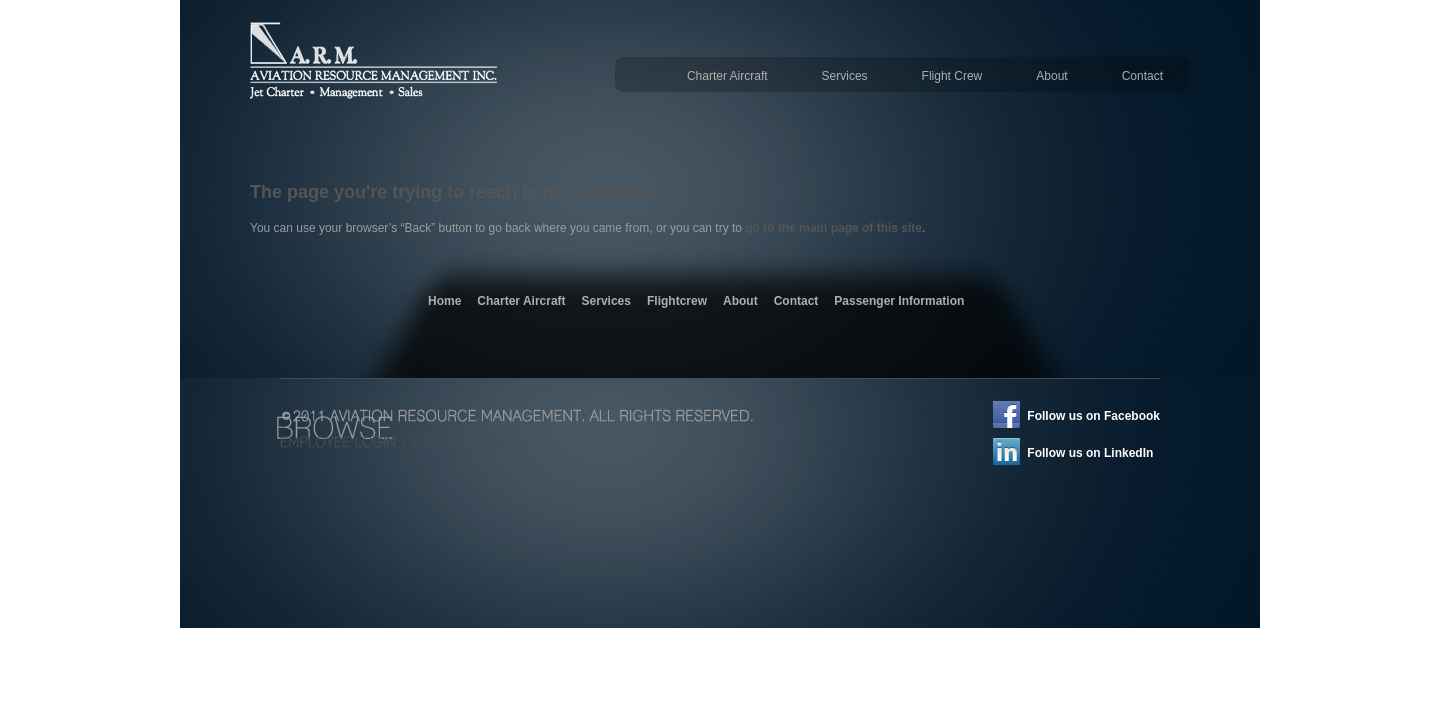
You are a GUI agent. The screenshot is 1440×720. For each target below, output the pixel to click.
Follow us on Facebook (1093, 416)
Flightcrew (677, 301)
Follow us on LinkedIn (1090, 453)
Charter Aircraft (727, 76)
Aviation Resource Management (379, 70)
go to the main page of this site (833, 228)
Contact (1142, 76)
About (1051, 76)
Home (444, 301)
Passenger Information (899, 301)
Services (845, 76)
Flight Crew (952, 76)
